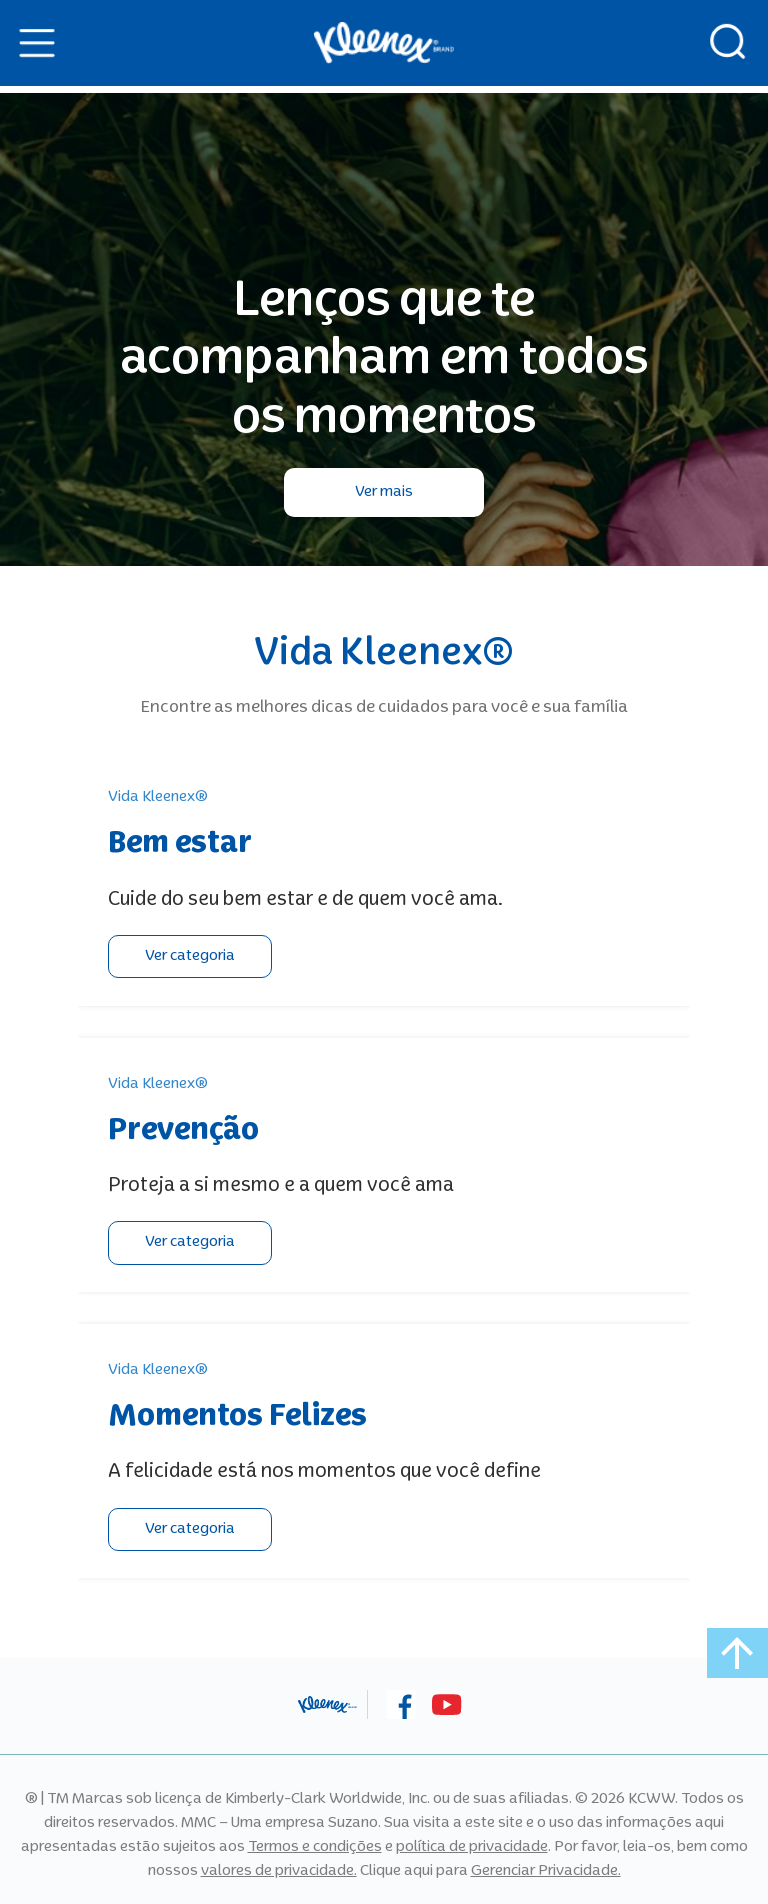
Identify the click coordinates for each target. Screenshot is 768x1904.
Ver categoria (190, 956)
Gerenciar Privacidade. (546, 1871)
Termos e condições (315, 1847)
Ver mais (384, 492)
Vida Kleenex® (158, 797)
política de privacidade (472, 1847)
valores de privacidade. (279, 1871)
